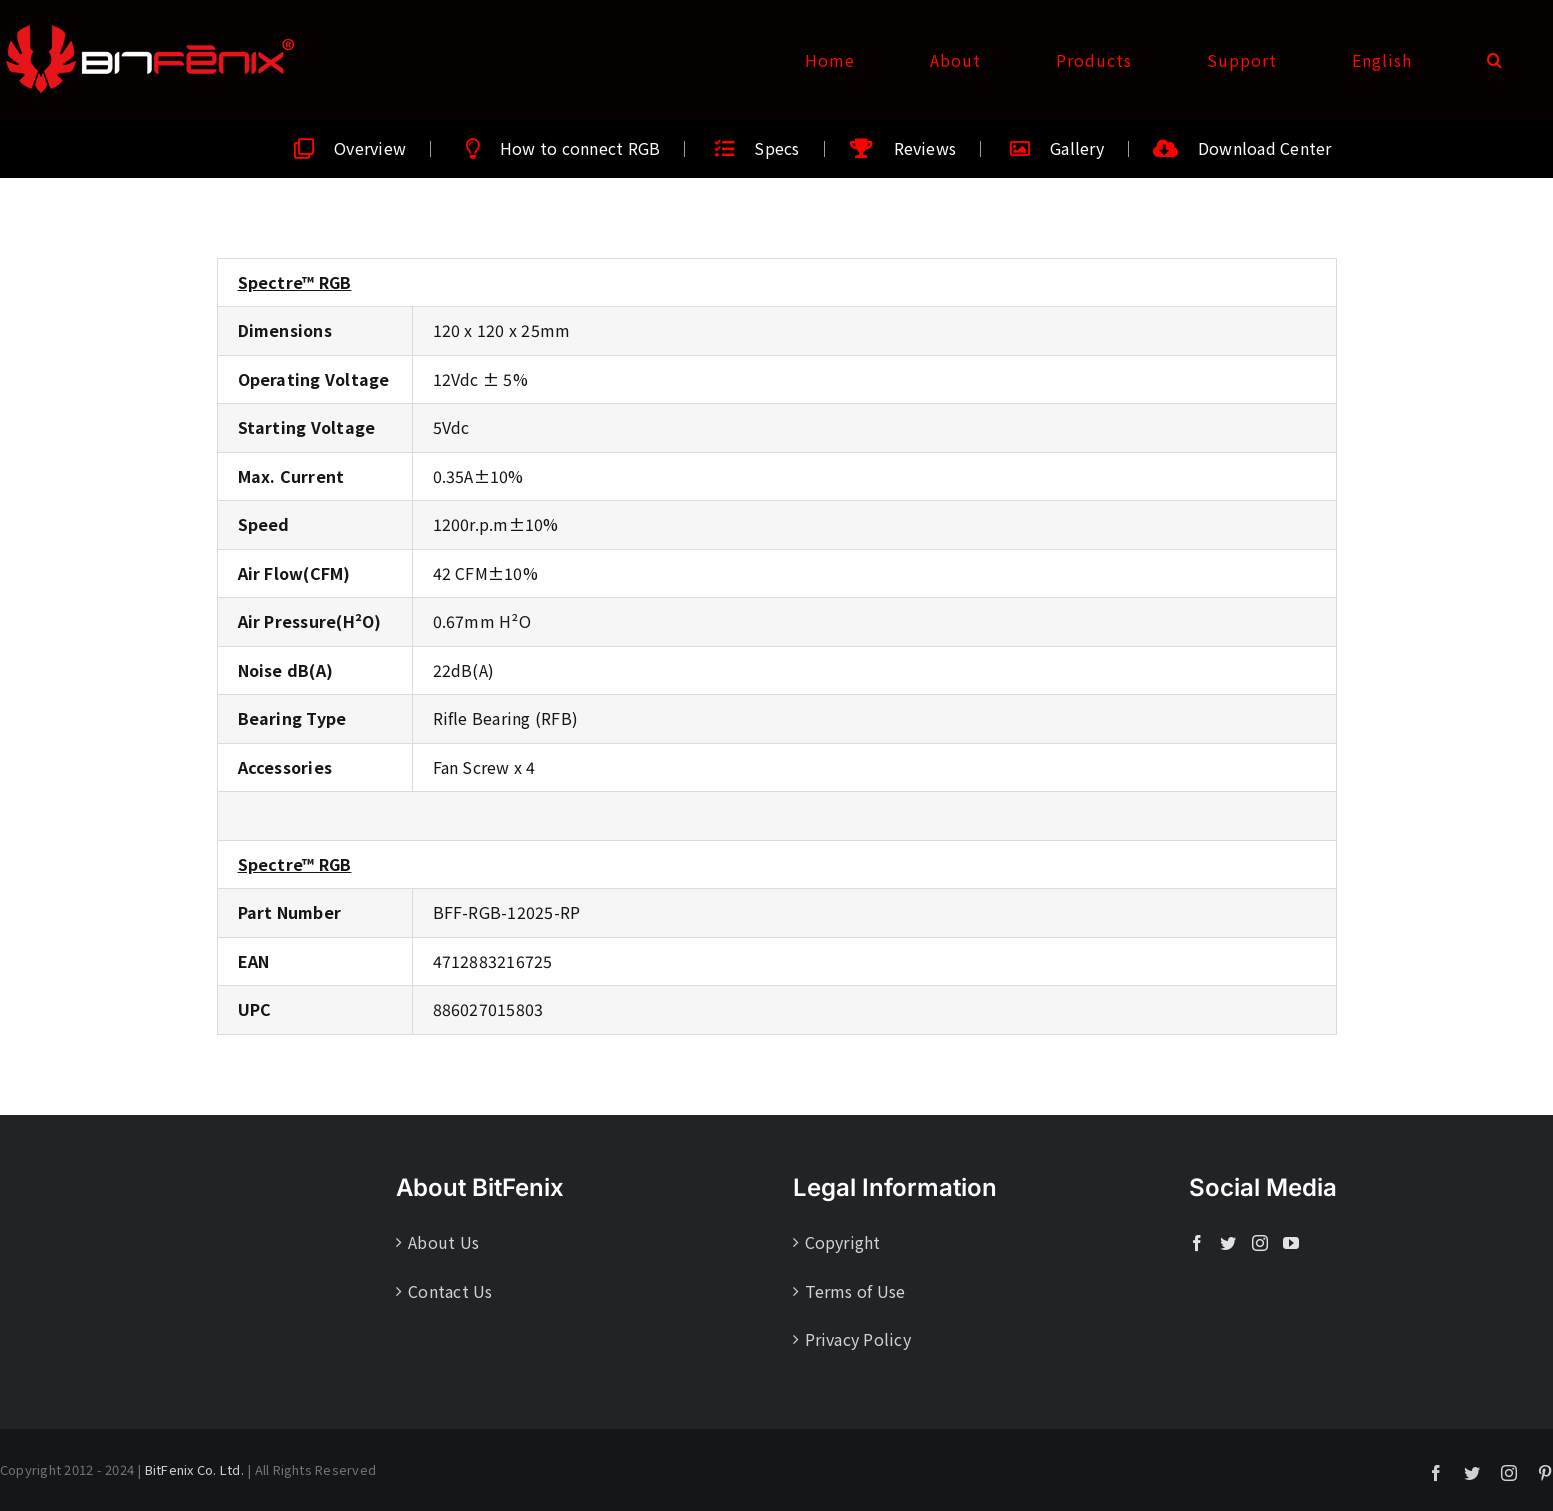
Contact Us (450, 1291)
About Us (443, 1242)
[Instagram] (1260, 1243)
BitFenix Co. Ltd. (194, 1469)
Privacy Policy (858, 1339)
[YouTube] (1291, 1243)
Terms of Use (855, 1291)
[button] (1495, 60)
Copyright (843, 1242)
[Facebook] (1197, 1243)
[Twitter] (1228, 1243)
